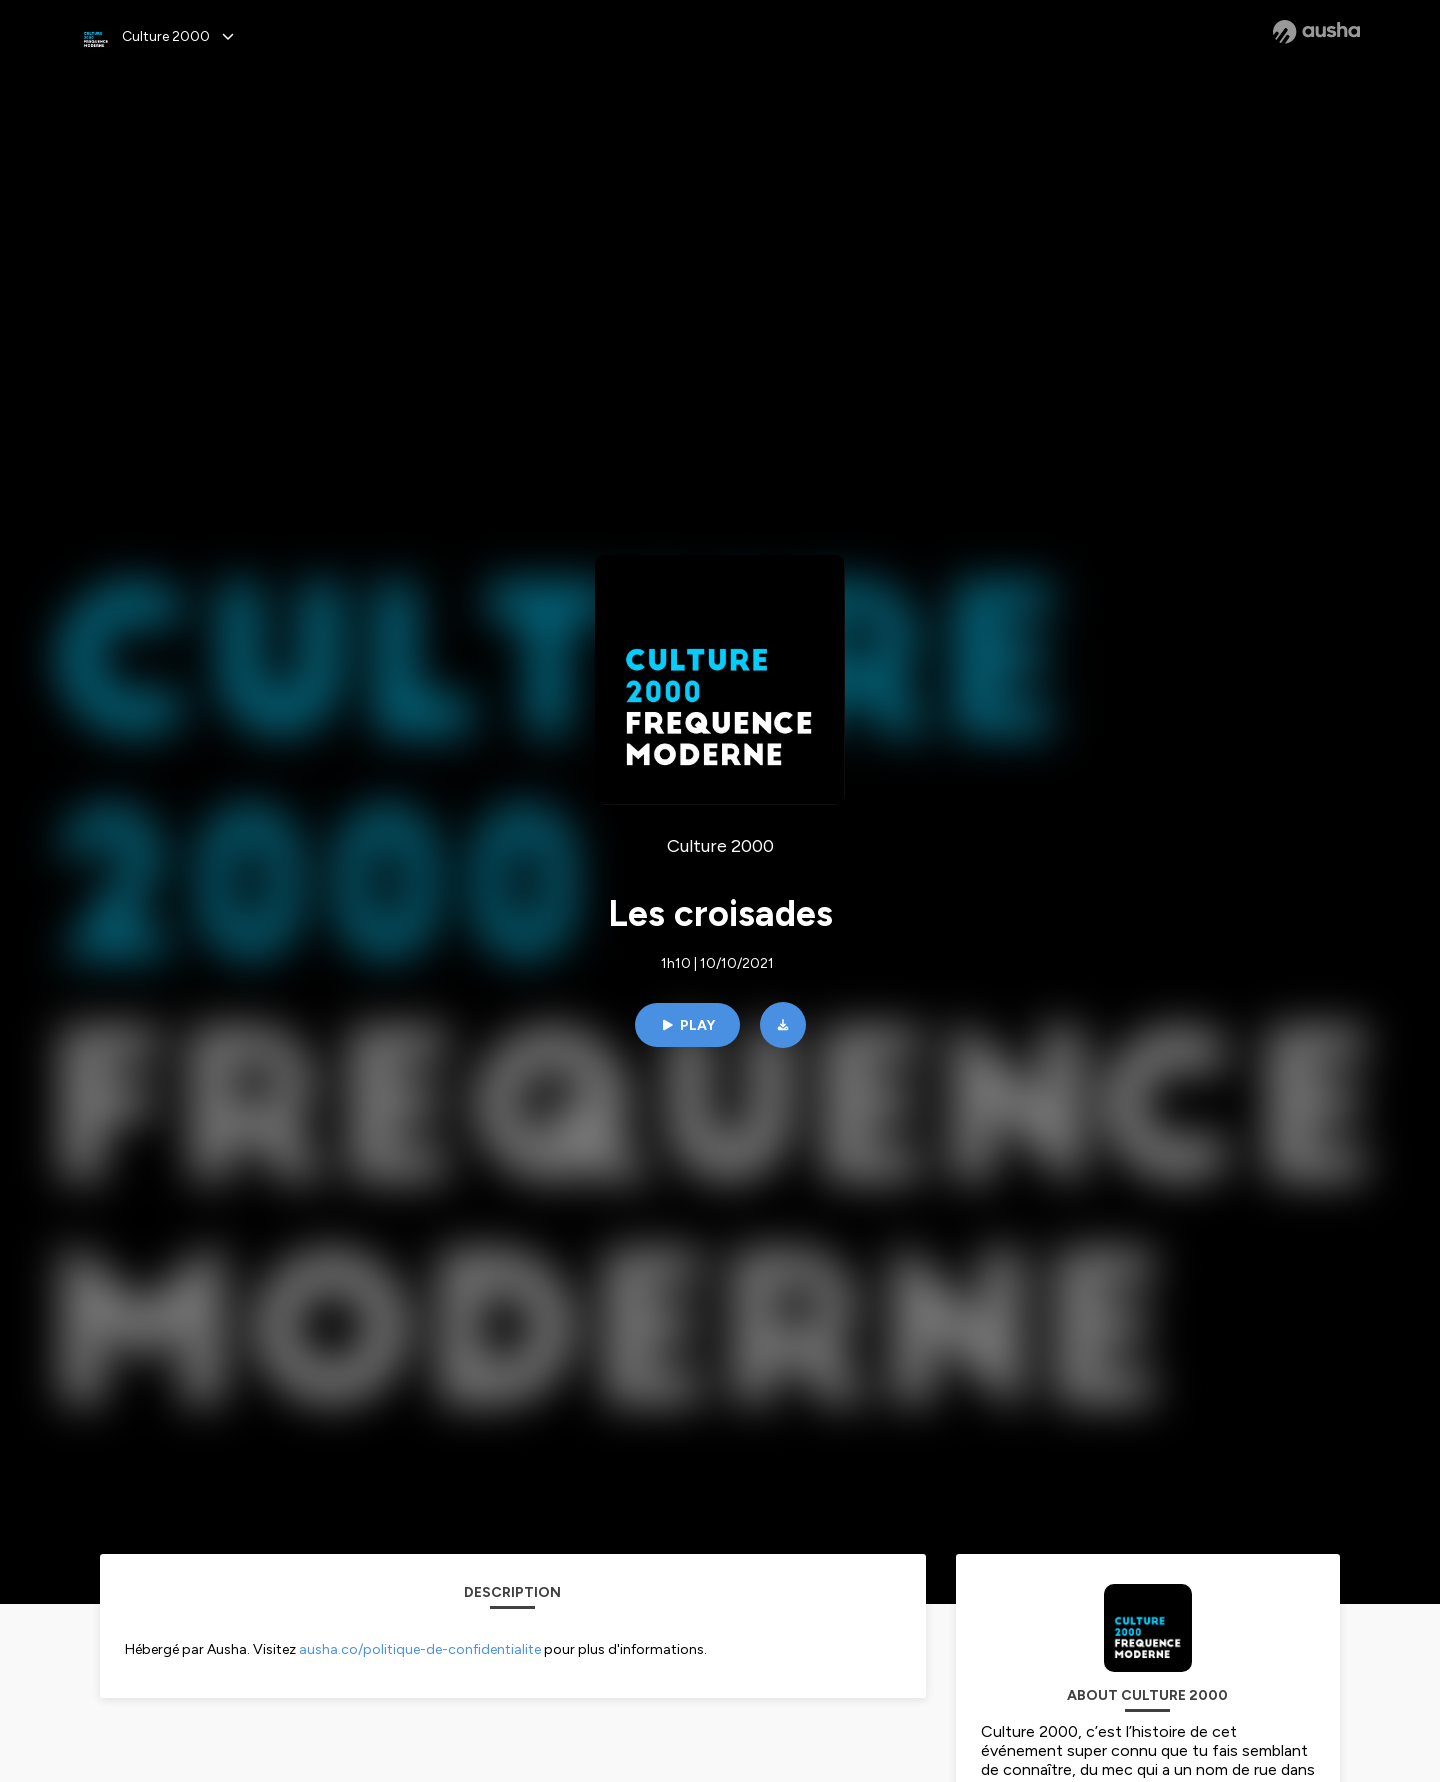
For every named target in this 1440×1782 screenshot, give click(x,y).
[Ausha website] (1316, 32)
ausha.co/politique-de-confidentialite (420, 1649)
